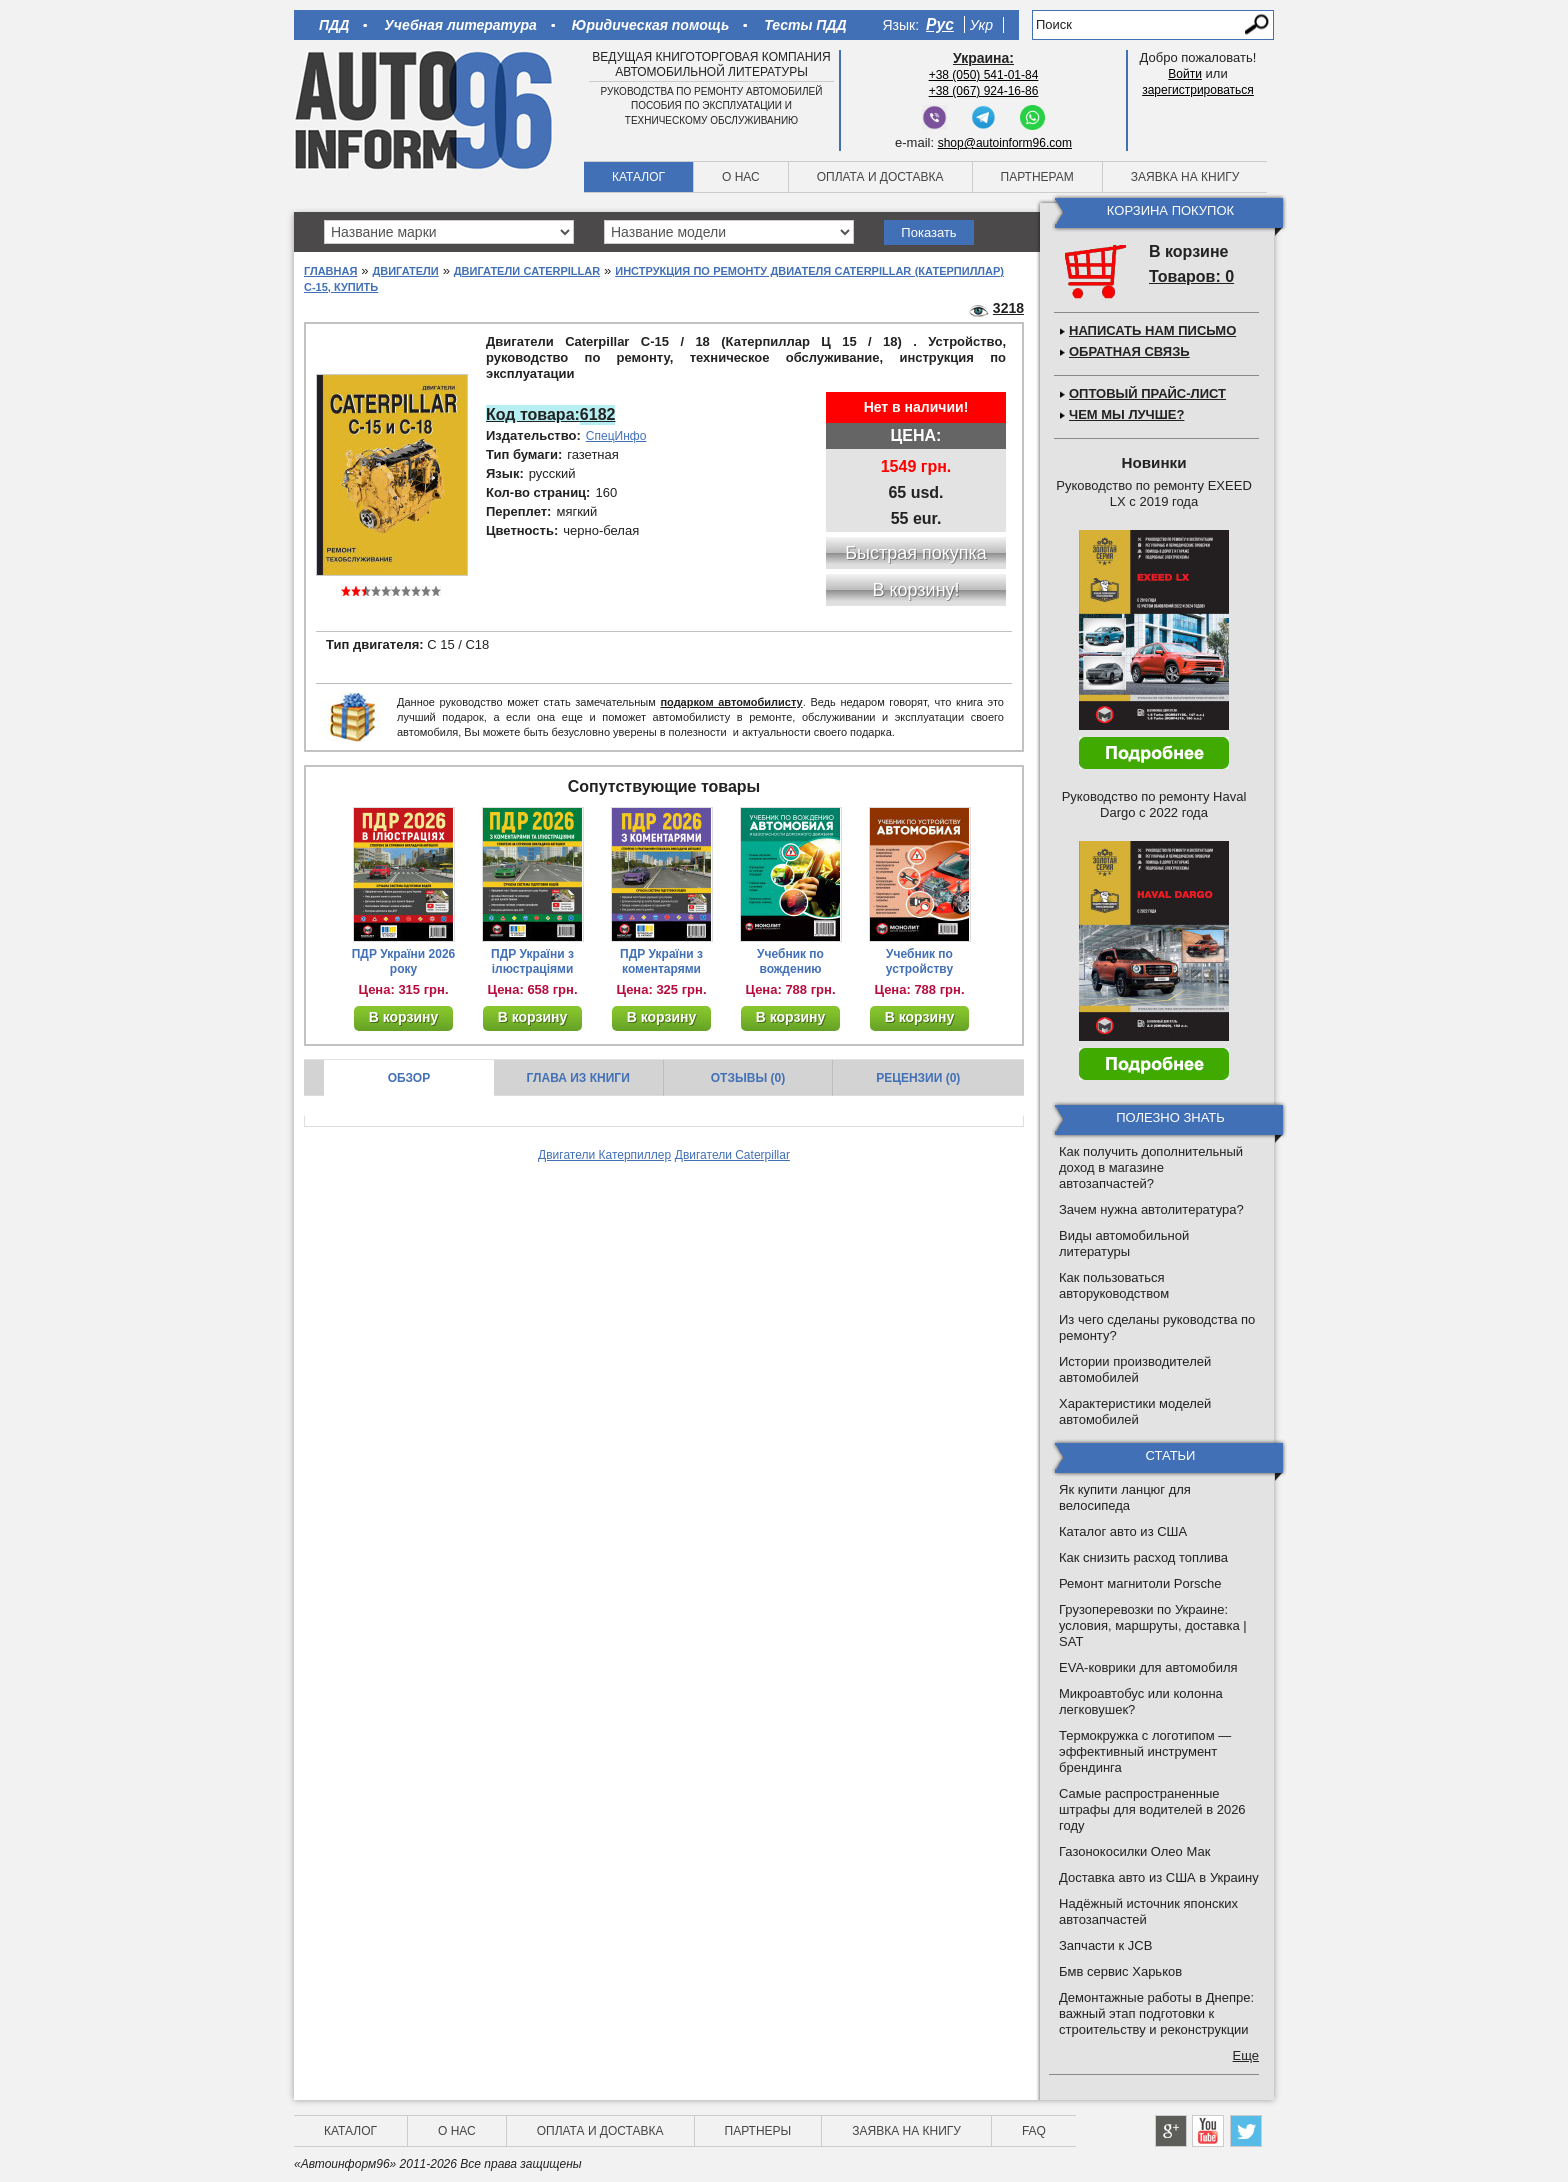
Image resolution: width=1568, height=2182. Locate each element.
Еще (1246, 2055)
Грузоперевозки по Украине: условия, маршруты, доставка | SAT (1153, 1625)
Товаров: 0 (1191, 276)
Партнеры (758, 2131)
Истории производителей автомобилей (1135, 1369)
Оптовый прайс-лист (1147, 393)
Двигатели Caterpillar (527, 271)
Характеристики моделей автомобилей (1135, 1411)
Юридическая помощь (650, 25)
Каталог (638, 177)
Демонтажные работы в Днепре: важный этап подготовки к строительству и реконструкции (1156, 2013)
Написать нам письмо (1152, 330)
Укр (981, 25)
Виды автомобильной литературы (1124, 1243)
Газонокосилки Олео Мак (1134, 1851)
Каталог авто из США (1123, 1531)
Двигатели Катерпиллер (604, 1155)
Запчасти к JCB (1105, 1945)
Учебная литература (460, 25)
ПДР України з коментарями (661, 961)
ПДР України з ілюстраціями (532, 961)
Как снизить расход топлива (1143, 1557)
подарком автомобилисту (731, 702)
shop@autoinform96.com (1005, 143)
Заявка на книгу (1185, 177)
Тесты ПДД (805, 25)
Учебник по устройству (919, 961)
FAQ (1034, 2131)
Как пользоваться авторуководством (1114, 1285)
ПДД (334, 25)
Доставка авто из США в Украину (1159, 1877)
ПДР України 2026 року (404, 961)
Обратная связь (1129, 351)
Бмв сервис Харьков (1120, 1971)
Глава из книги (578, 1078)
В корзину (404, 1017)
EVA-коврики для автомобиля (1148, 1667)
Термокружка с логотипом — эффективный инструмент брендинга (1145, 1751)
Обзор (409, 1078)
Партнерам (1037, 177)
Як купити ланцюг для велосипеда (1125, 1497)
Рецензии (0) (918, 1078)
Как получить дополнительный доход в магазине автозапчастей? (1151, 1167)
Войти (1185, 74)
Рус (940, 24)
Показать (928, 232)
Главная (330, 271)
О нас (741, 177)
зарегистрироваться (1198, 90)
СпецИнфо (616, 436)
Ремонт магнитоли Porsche (1140, 1583)
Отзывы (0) (748, 1078)
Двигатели (405, 271)
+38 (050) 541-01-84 (984, 75)
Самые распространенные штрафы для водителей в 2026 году (1152, 1809)
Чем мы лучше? (1126, 414)
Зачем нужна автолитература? (1151, 1209)
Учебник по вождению (790, 961)
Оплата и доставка (880, 177)
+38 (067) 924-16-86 (984, 91)
